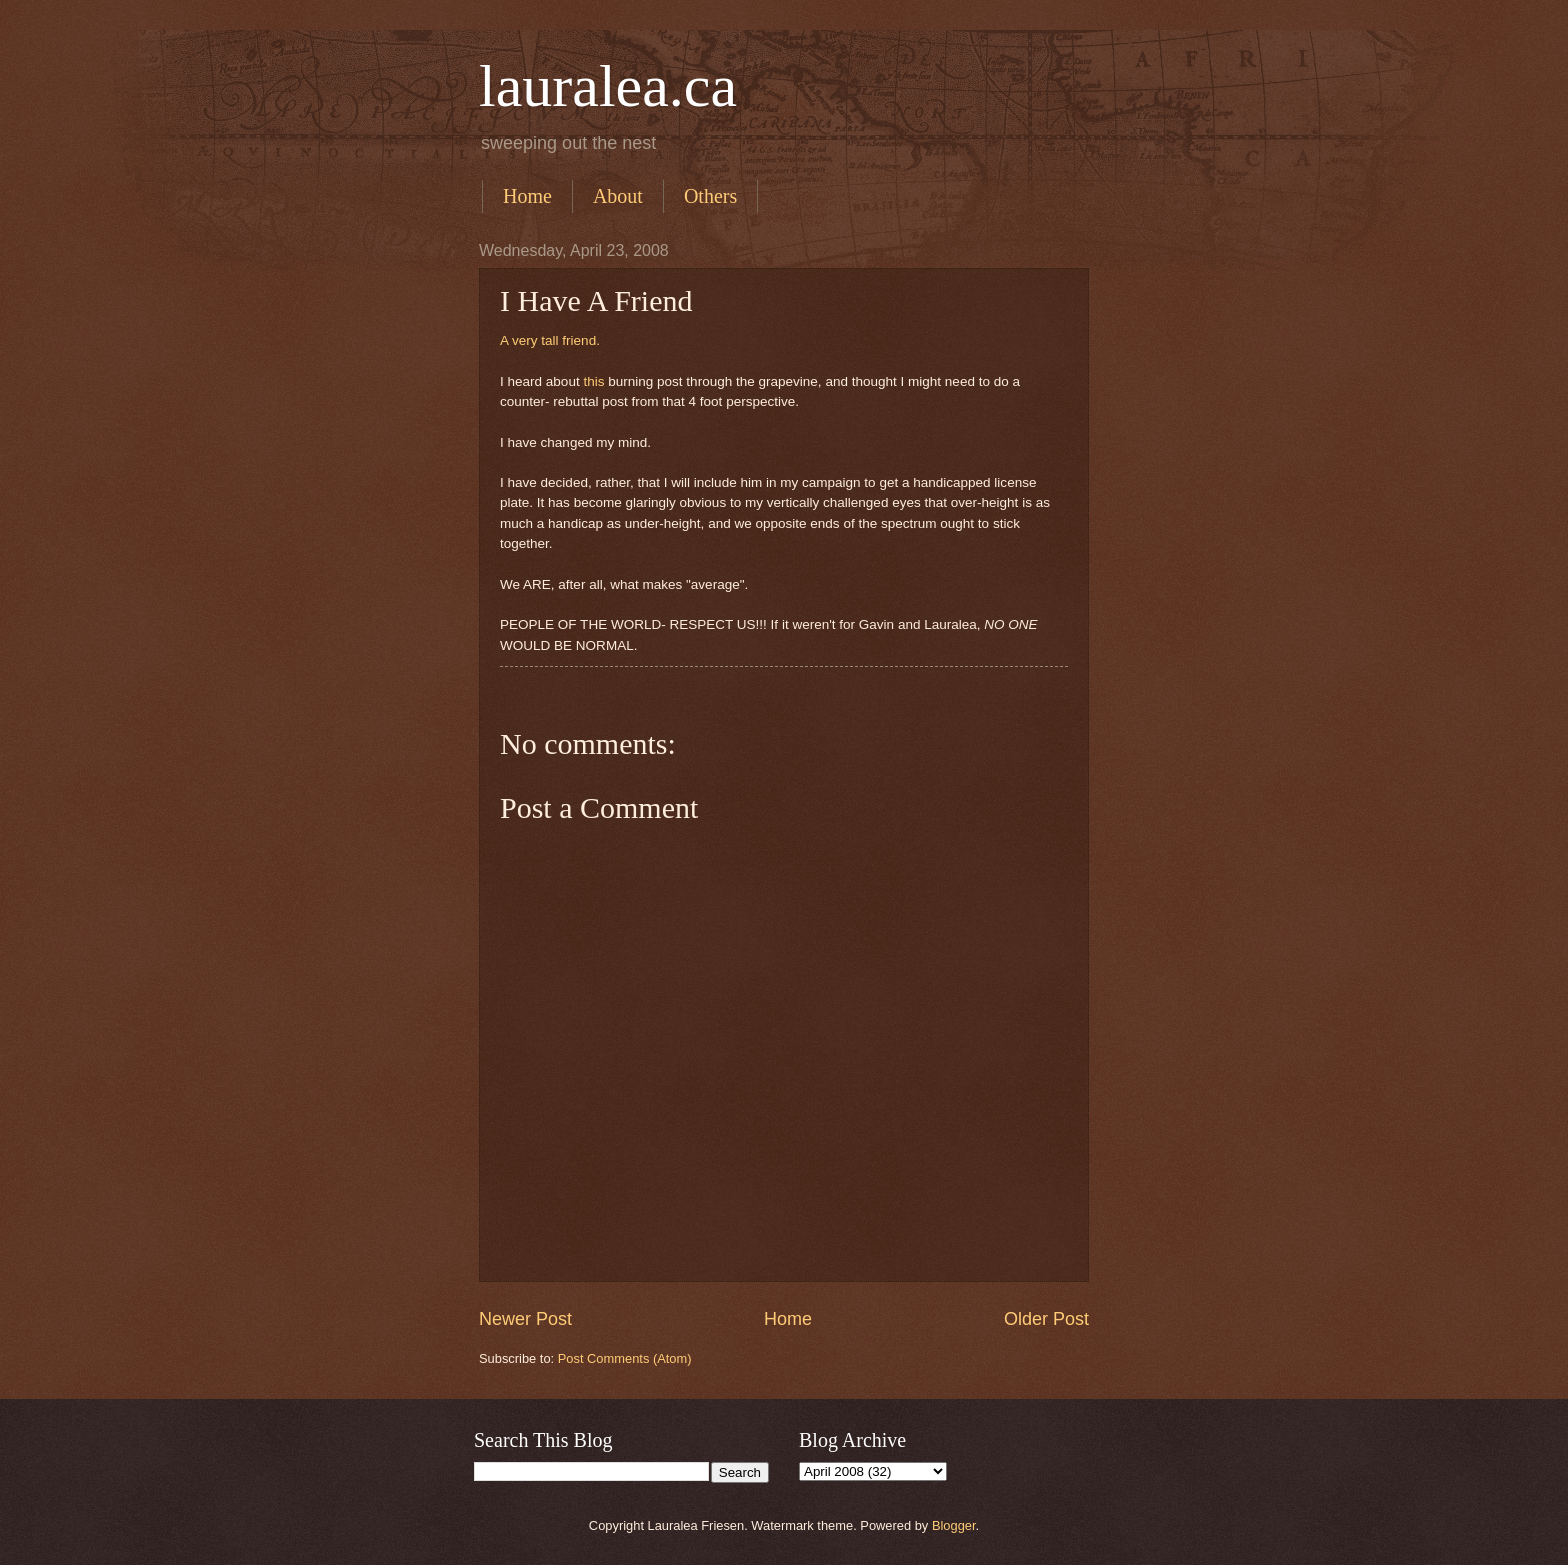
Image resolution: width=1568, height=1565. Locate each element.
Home (527, 196)
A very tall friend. (550, 340)
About (618, 196)
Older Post (1046, 1319)
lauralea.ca (608, 86)
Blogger (954, 1525)
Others (710, 196)
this (593, 381)
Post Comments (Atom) (625, 1358)
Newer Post (525, 1319)
